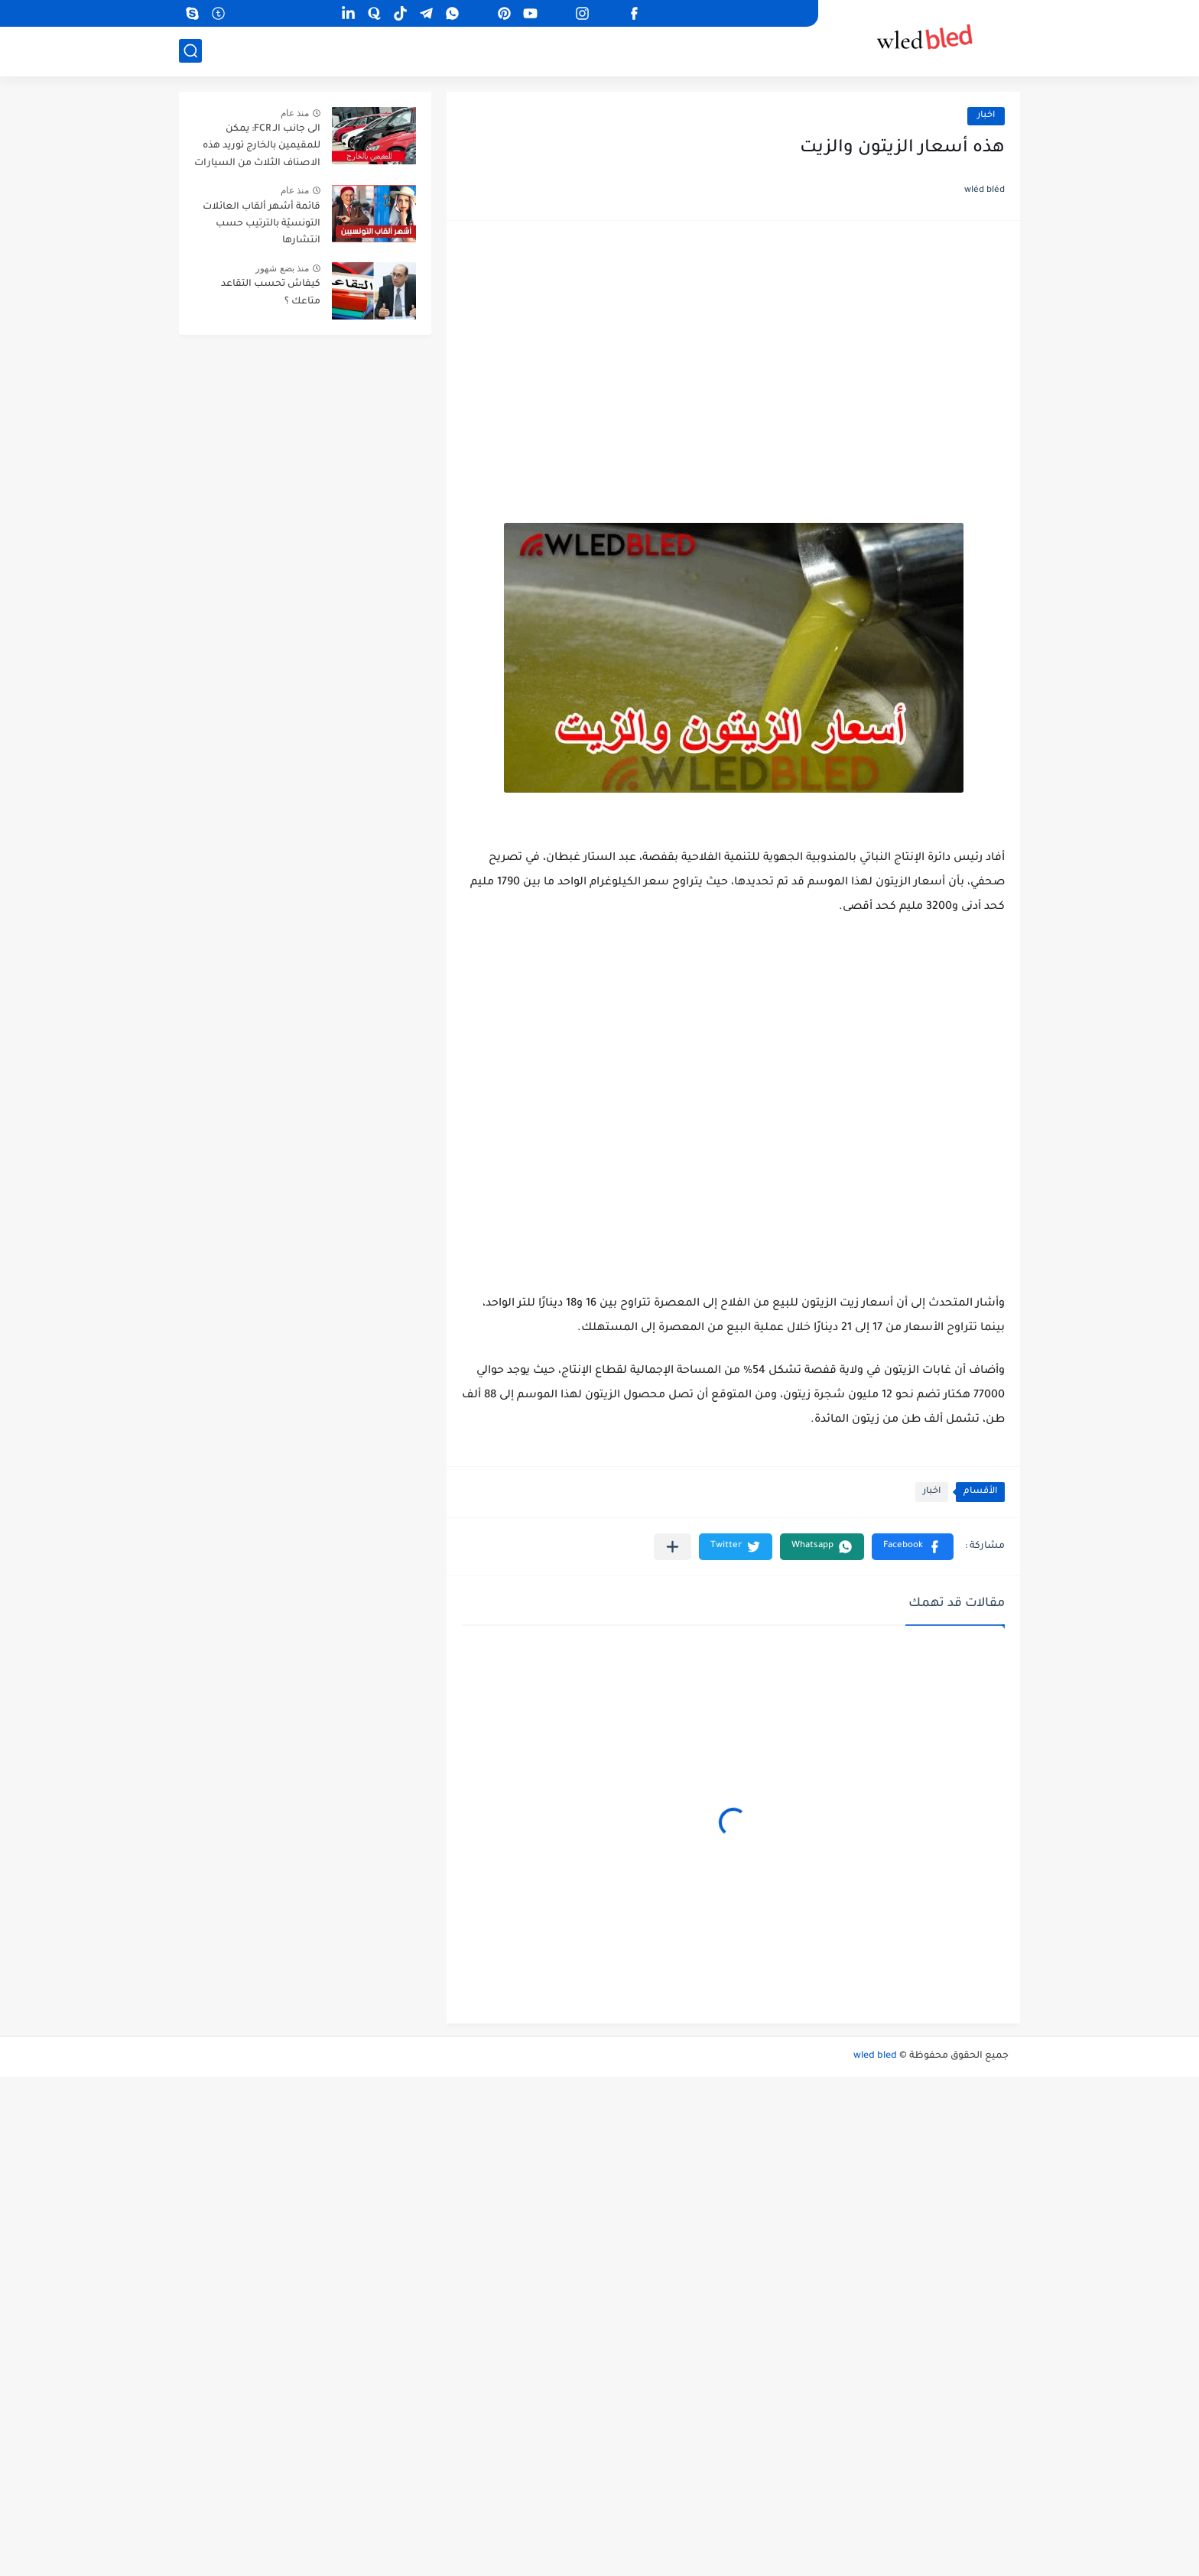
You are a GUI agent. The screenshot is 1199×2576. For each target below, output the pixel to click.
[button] (913, 1546)
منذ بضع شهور (282, 268)
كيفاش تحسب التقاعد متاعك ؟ (270, 293)
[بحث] (190, 51)
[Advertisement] (733, 355)
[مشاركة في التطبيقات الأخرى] (672, 1546)
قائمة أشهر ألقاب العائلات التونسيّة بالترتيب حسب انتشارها (261, 224)
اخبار (986, 116)
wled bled (875, 2056)
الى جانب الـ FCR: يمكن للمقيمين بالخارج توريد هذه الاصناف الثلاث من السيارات (257, 146)
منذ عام (295, 113)
